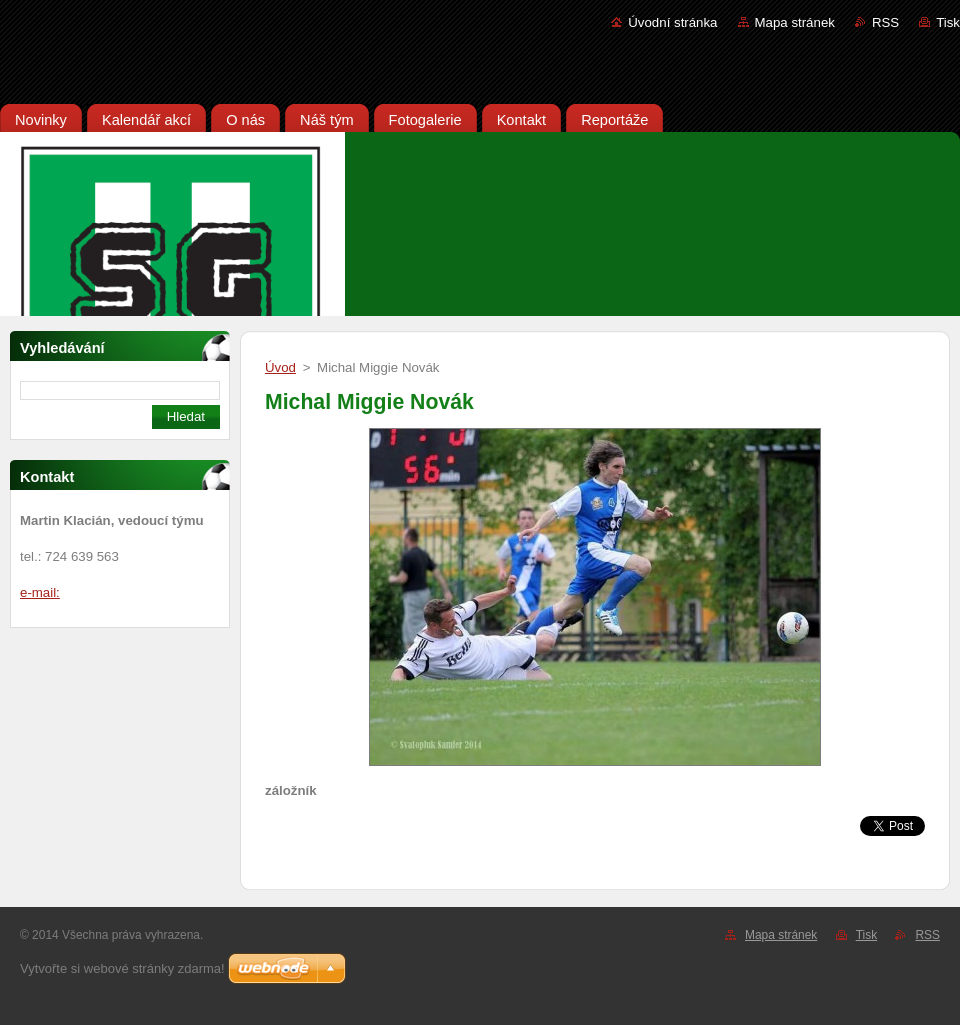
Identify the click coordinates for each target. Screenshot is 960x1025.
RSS (885, 22)
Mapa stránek (795, 22)
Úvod (280, 367)
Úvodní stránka (672, 22)
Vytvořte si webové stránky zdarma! (122, 968)
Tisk (948, 22)
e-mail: (40, 592)
